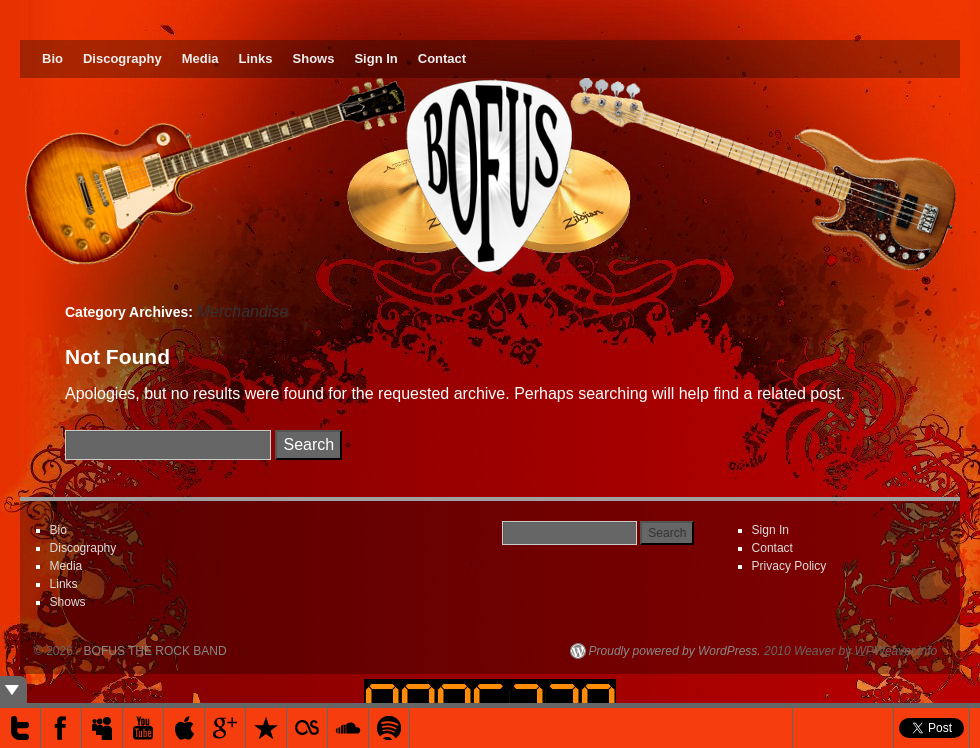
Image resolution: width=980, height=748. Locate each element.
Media (200, 58)
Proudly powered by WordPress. (675, 651)
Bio (52, 58)
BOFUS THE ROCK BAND (155, 651)
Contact (442, 58)
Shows (314, 58)
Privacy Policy (789, 566)
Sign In (375, 58)
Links (256, 58)
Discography (122, 58)
